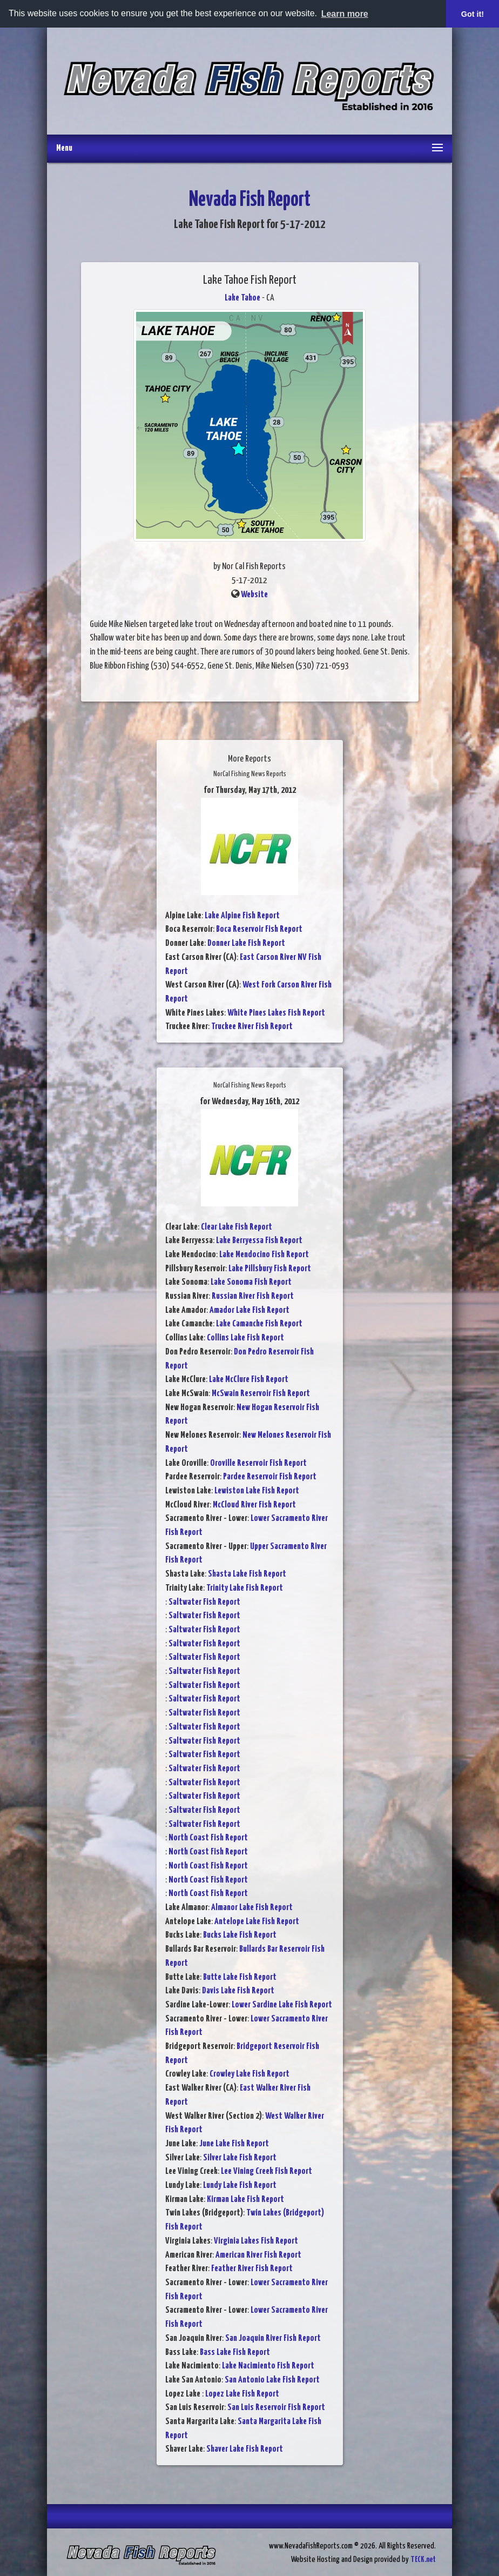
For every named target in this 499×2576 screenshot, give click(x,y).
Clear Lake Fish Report (236, 1227)
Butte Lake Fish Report (240, 1977)
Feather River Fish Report (252, 2268)
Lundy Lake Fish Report (240, 2185)
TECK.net (423, 2559)
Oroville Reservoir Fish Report (258, 1463)
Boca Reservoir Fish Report (259, 929)
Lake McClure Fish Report (248, 1379)
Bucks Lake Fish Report (240, 1935)
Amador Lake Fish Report (249, 1310)
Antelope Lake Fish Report (256, 1921)
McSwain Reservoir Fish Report (261, 1393)
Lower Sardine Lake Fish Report (282, 2005)
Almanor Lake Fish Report (252, 1907)
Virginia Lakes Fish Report (256, 2241)
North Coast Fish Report (208, 1838)
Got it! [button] (472, 14)
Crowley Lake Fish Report (249, 2074)
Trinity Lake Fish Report (244, 1588)
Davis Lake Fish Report (238, 1991)
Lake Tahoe (242, 298)
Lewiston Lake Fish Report (256, 1491)
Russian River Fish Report (253, 1296)
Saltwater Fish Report (204, 1602)
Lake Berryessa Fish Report (259, 1240)
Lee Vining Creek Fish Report (266, 2171)
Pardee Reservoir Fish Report (269, 1476)
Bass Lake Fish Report (235, 2352)
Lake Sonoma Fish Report (251, 1282)
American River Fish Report (258, 2255)
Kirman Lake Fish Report (245, 2199)
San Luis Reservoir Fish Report (276, 2407)
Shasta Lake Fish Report (247, 1574)
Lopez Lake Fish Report (242, 2394)
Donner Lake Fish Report (246, 943)
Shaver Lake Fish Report (244, 2449)
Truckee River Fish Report (252, 1026)
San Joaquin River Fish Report (273, 2338)
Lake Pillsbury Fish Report (269, 1268)
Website (254, 594)
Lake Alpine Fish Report (242, 915)
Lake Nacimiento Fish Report (268, 2366)
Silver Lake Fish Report (240, 2158)
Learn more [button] (344, 13)
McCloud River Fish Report (254, 1505)
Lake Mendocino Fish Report (264, 1254)
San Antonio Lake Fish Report (272, 2380)
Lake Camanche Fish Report (259, 1324)
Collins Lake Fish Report (245, 1338)
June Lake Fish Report (234, 2143)
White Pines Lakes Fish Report (276, 1013)
